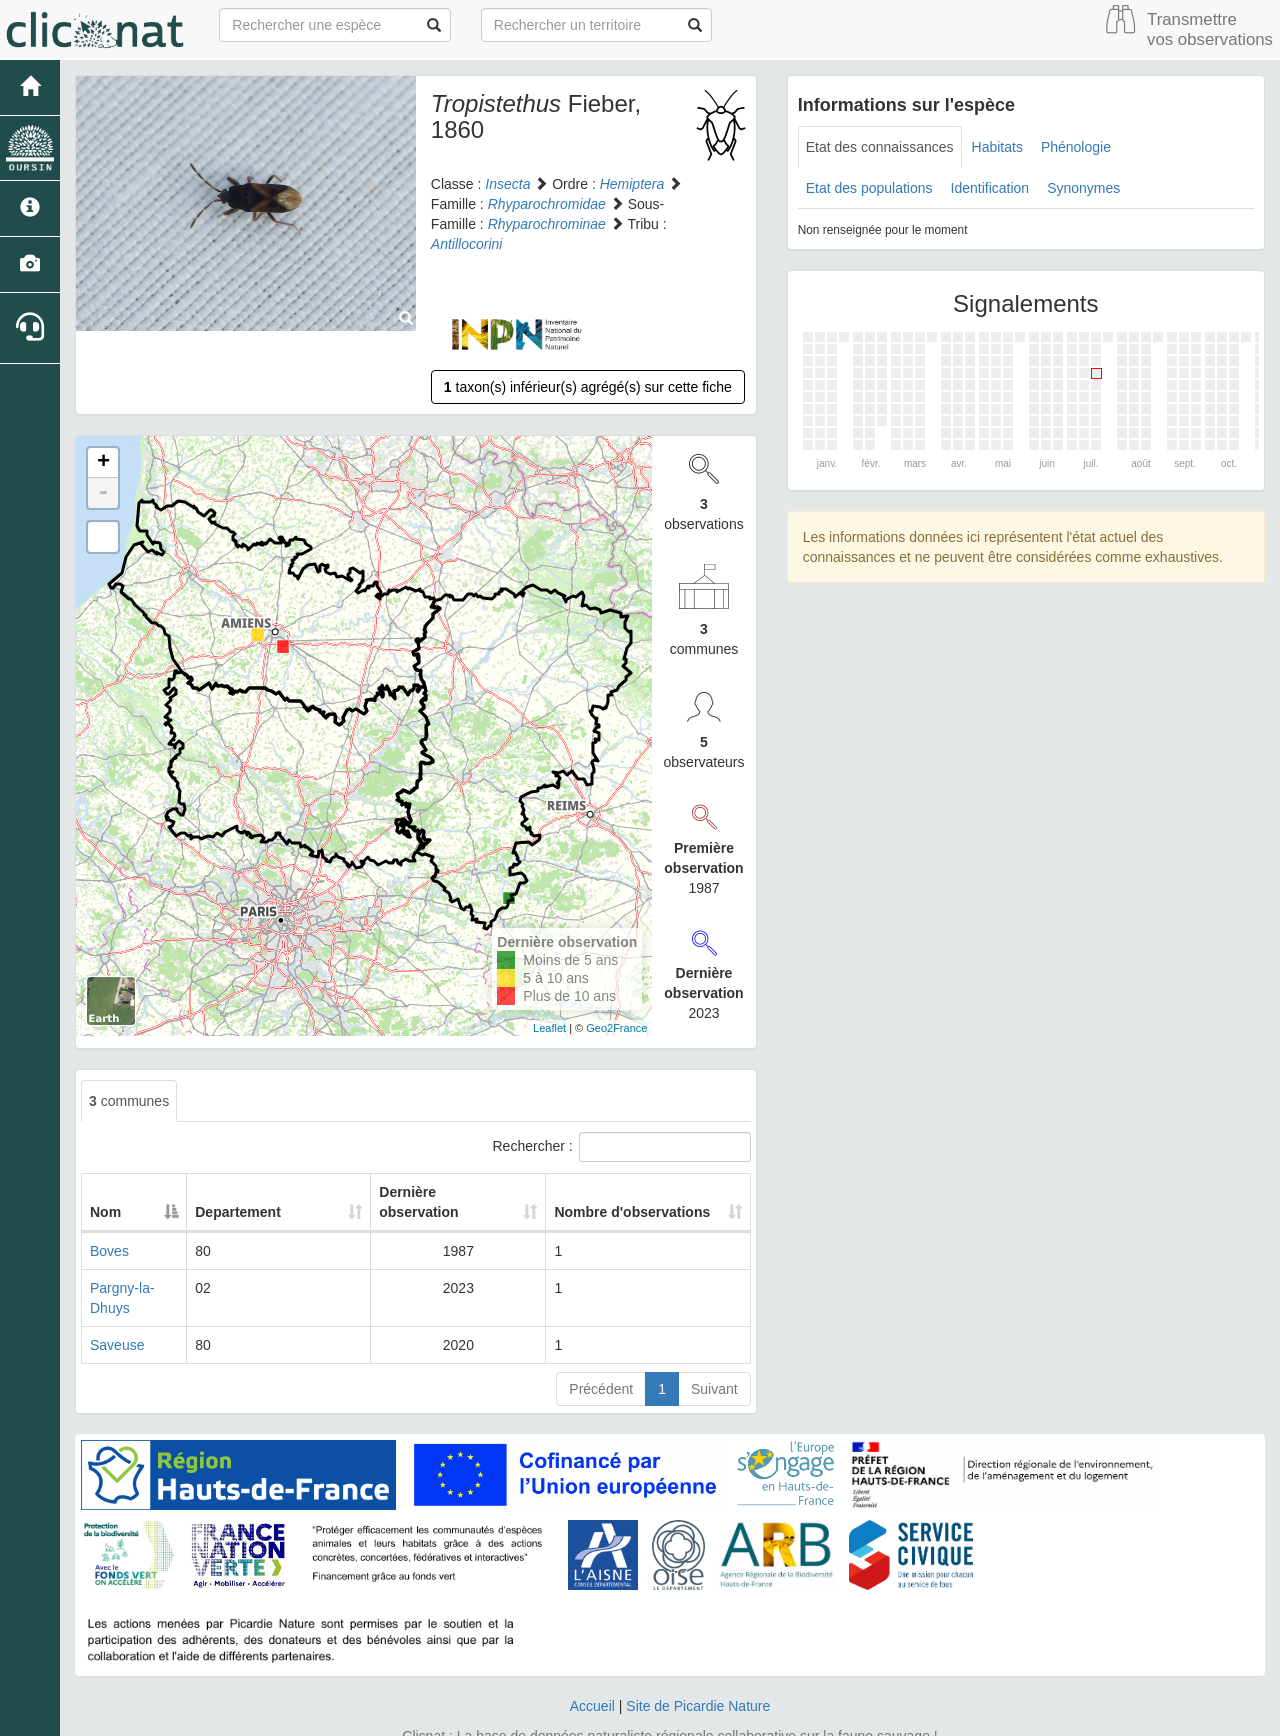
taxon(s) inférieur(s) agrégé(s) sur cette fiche (588, 387)
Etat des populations (869, 188)
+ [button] (103, 463)
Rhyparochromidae (547, 204)
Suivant (714, 1349)
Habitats (997, 147)
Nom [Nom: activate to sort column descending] (105, 1192)
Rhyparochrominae (547, 224)
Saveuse (117, 1305)
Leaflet (549, 1028)
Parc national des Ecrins (837, 1716)
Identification (990, 188)
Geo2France (616, 1028)
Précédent (601, 1349)
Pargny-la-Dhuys (142, 1268)
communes (129, 1101)
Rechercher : (622, 1147)
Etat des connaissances (880, 147)
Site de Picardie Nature (698, 1666)
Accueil (592, 1666)
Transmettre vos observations (1210, 29)
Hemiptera (632, 184)
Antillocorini (467, 244)
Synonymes (1083, 188)
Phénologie (1076, 147)
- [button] (103, 493)
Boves (109, 1231)
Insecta (507, 184)
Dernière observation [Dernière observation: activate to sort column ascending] (427, 1192)
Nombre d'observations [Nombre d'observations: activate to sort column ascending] (627, 1192)
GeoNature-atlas (595, 1716)
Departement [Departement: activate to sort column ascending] (263, 1192)
